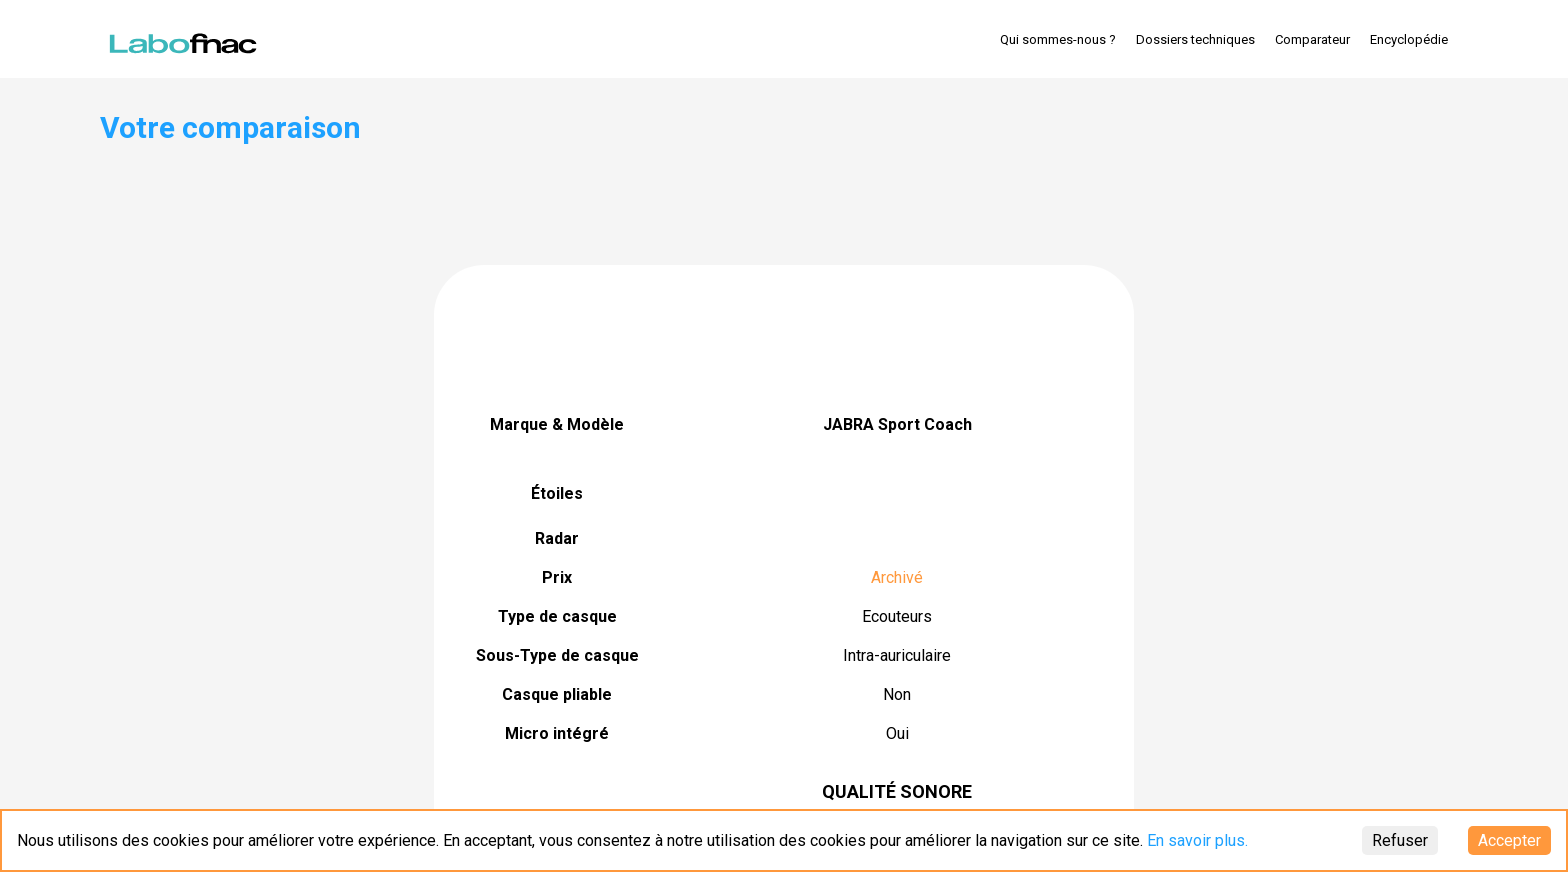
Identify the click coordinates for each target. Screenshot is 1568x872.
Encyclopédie (1409, 39)
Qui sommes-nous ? (1058, 39)
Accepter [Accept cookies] (1509, 840)
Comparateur (1312, 39)
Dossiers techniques (1195, 39)
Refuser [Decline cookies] (1400, 840)
